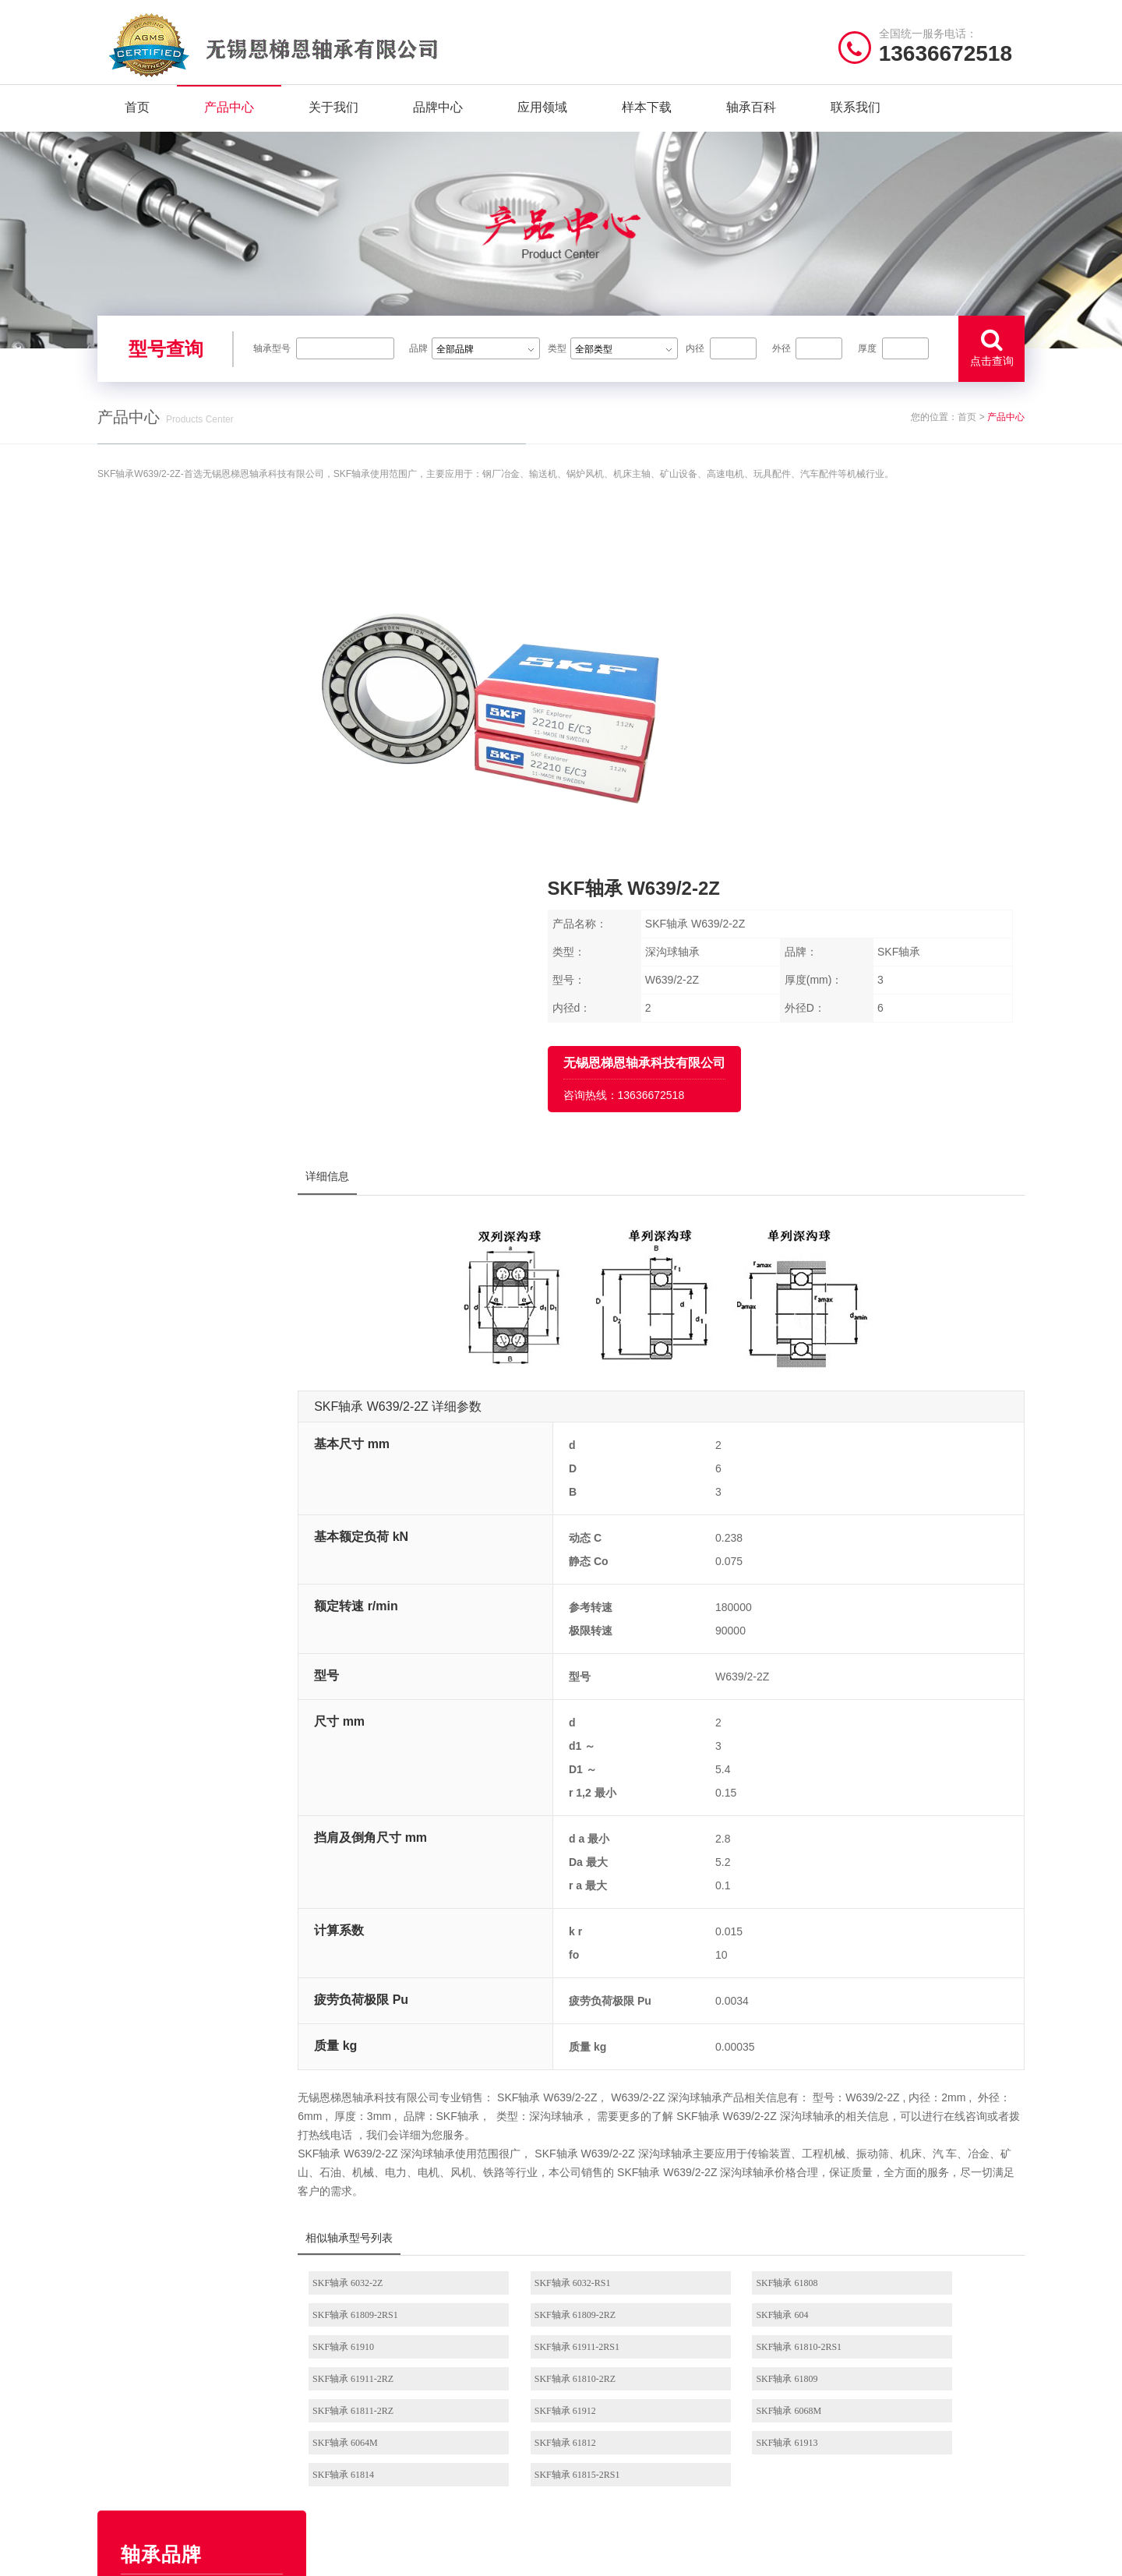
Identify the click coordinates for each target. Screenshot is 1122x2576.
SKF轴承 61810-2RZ (745, 2041)
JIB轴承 (208, 1113)
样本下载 (647, 116)
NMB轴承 (208, 954)
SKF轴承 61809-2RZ (410, 2009)
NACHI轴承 (208, 1034)
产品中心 (229, 116)
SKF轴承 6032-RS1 (576, 1977)
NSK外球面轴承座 (617, 2452)
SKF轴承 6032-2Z (405, 1977)
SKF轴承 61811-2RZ (410, 2073)
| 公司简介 (174, 2556)
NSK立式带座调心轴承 (725, 2404)
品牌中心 (438, 116)
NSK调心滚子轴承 (721, 2380)
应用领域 (542, 116)
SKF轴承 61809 (903, 2041)
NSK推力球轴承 (612, 2380)
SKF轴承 (208, 875)
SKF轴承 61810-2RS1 (413, 2041)
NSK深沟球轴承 (612, 2356)
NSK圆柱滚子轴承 (721, 2356)
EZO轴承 (208, 716)
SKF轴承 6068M (738, 2073)
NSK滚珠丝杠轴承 (721, 2428)
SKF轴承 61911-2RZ (578, 2041)
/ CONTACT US (877, 2315)
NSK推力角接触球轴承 (725, 2476)
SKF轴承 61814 (736, 2105)
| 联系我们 (233, 2556)
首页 (137, 116)
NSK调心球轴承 (612, 2404)
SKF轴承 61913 (568, 2105)
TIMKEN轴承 (208, 795)
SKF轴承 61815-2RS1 (915, 2105)
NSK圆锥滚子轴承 (721, 2452)
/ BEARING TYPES (644, 2315)
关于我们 (333, 116)
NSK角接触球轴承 (617, 2428)
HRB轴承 (208, 835)
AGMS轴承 (208, 1074)
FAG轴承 (208, 994)
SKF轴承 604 (564, 2009)
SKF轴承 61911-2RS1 (915, 2009)
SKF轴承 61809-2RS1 (915, 1977)
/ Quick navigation (161, 2315)
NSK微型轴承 (607, 2476)
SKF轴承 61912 (568, 2073)
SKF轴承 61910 (736, 2009)
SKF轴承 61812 (401, 2105)
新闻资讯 (117, 2452)
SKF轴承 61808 (736, 1977)
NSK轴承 (208, 676)
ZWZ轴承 (208, 915)
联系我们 (855, 116)
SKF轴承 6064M (905, 2073)
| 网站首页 (123, 2556)
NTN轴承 (208, 756)
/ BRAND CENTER (404, 2315)
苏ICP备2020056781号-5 (746, 2556)
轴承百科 (751, 116)
